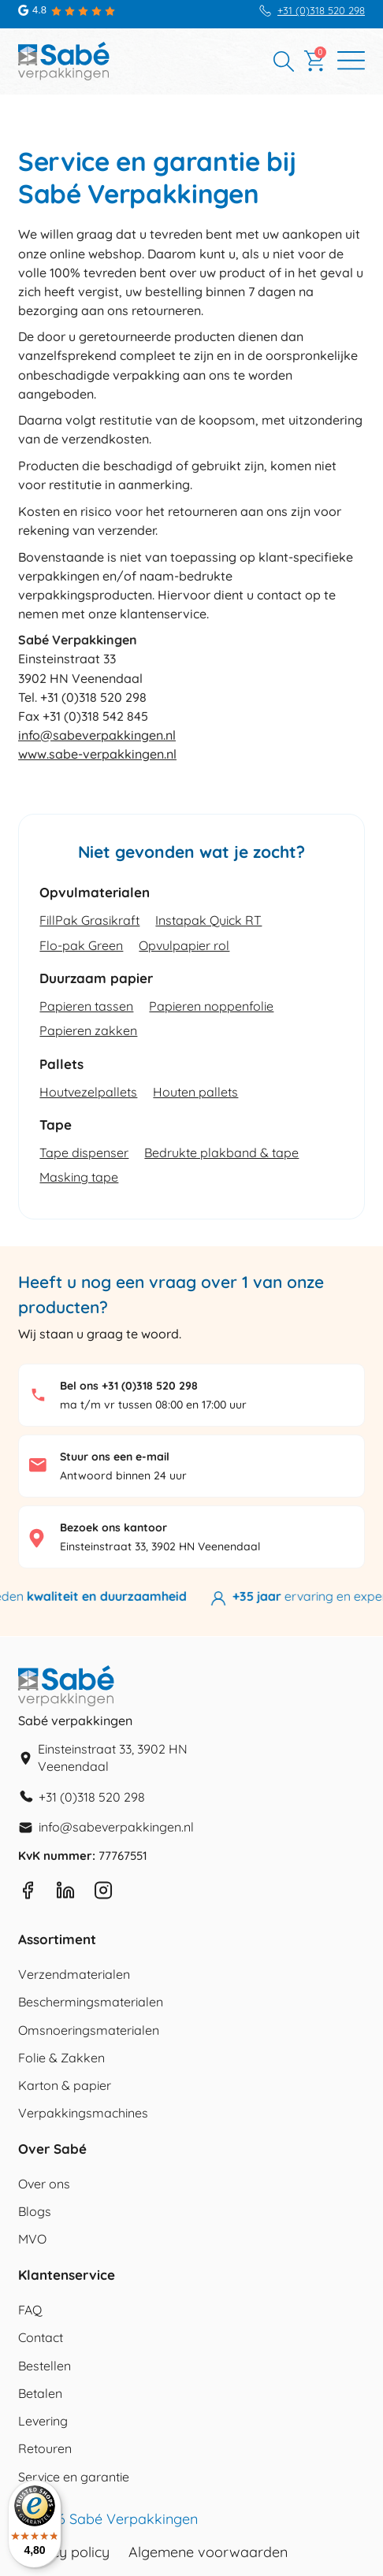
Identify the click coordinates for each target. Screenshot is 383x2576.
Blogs (34, 2211)
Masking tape (78, 1177)
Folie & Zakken (61, 2057)
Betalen (40, 2393)
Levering (43, 2421)
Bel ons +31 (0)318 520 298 (129, 1386)
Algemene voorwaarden (208, 2552)
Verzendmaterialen (74, 1974)
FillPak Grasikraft (89, 920)
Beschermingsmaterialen (90, 2001)
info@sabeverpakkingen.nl (97, 735)
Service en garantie (73, 2476)
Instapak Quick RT (208, 920)
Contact (40, 2337)
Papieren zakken (88, 1030)
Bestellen (44, 2365)
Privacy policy (64, 2552)
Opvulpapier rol (184, 945)
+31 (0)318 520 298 (321, 11)
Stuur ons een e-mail (114, 1456)
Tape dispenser (83, 1152)
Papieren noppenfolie (211, 1006)
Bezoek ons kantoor (113, 1527)
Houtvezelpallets (88, 1092)
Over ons (44, 2183)
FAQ (30, 2309)
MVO (32, 2239)
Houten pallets (195, 1092)
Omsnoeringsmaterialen (88, 2030)
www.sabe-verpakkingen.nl (97, 754)
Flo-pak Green (81, 945)
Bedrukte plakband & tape (221, 1152)
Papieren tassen (86, 1006)
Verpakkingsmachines (83, 2112)
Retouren (45, 2448)
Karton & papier (64, 2085)
